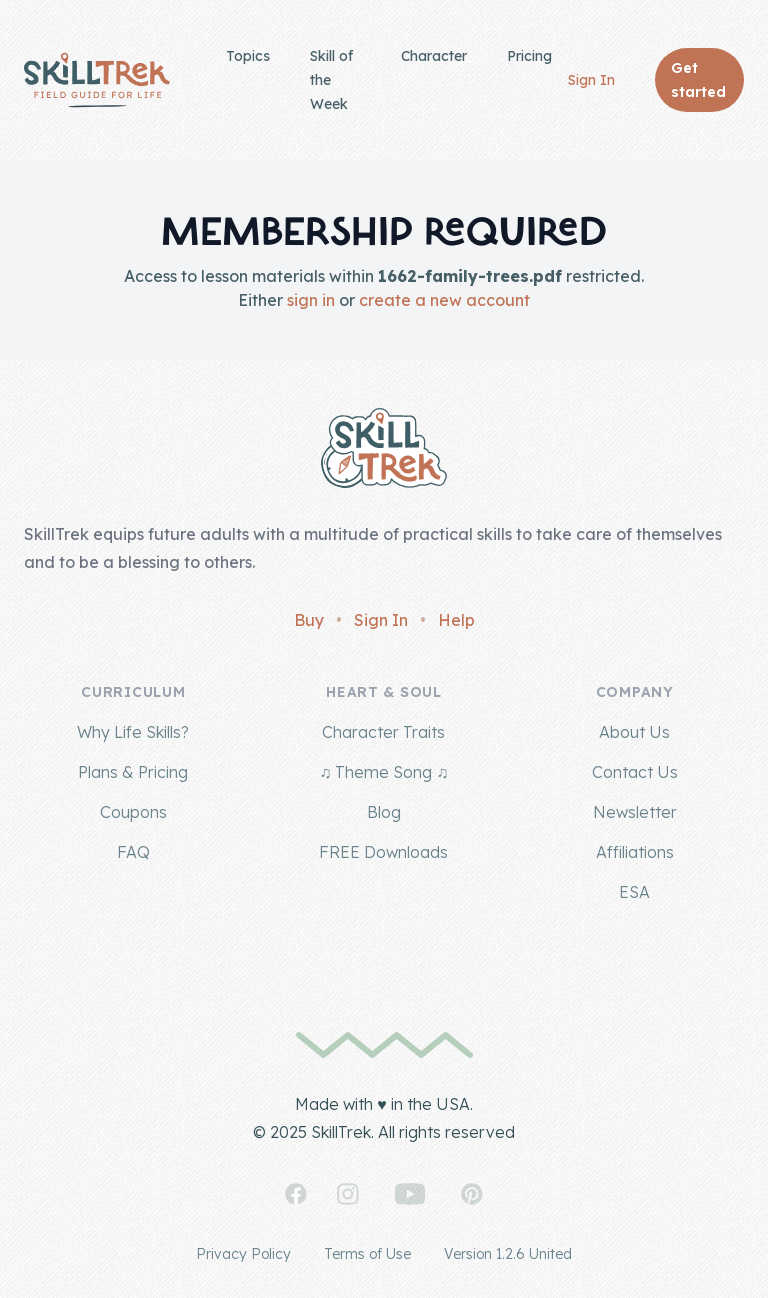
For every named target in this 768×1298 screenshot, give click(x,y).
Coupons (133, 812)
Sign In (591, 80)
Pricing (529, 56)
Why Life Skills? (133, 732)
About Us (634, 732)
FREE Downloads (383, 852)
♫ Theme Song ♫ (383, 772)
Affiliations (635, 852)
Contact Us (635, 772)
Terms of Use (367, 1254)
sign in (311, 300)
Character (434, 56)
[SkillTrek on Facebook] (296, 1194)
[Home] (97, 80)
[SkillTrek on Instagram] (348, 1194)
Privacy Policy (243, 1254)
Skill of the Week (331, 80)
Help (456, 620)
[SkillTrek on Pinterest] (472, 1194)
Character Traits (383, 732)
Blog (384, 812)
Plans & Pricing (133, 772)
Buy (309, 620)
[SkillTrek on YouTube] (410, 1194)
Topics (248, 56)
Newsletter (635, 812)
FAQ (133, 852)
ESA (634, 892)
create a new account (444, 300)
